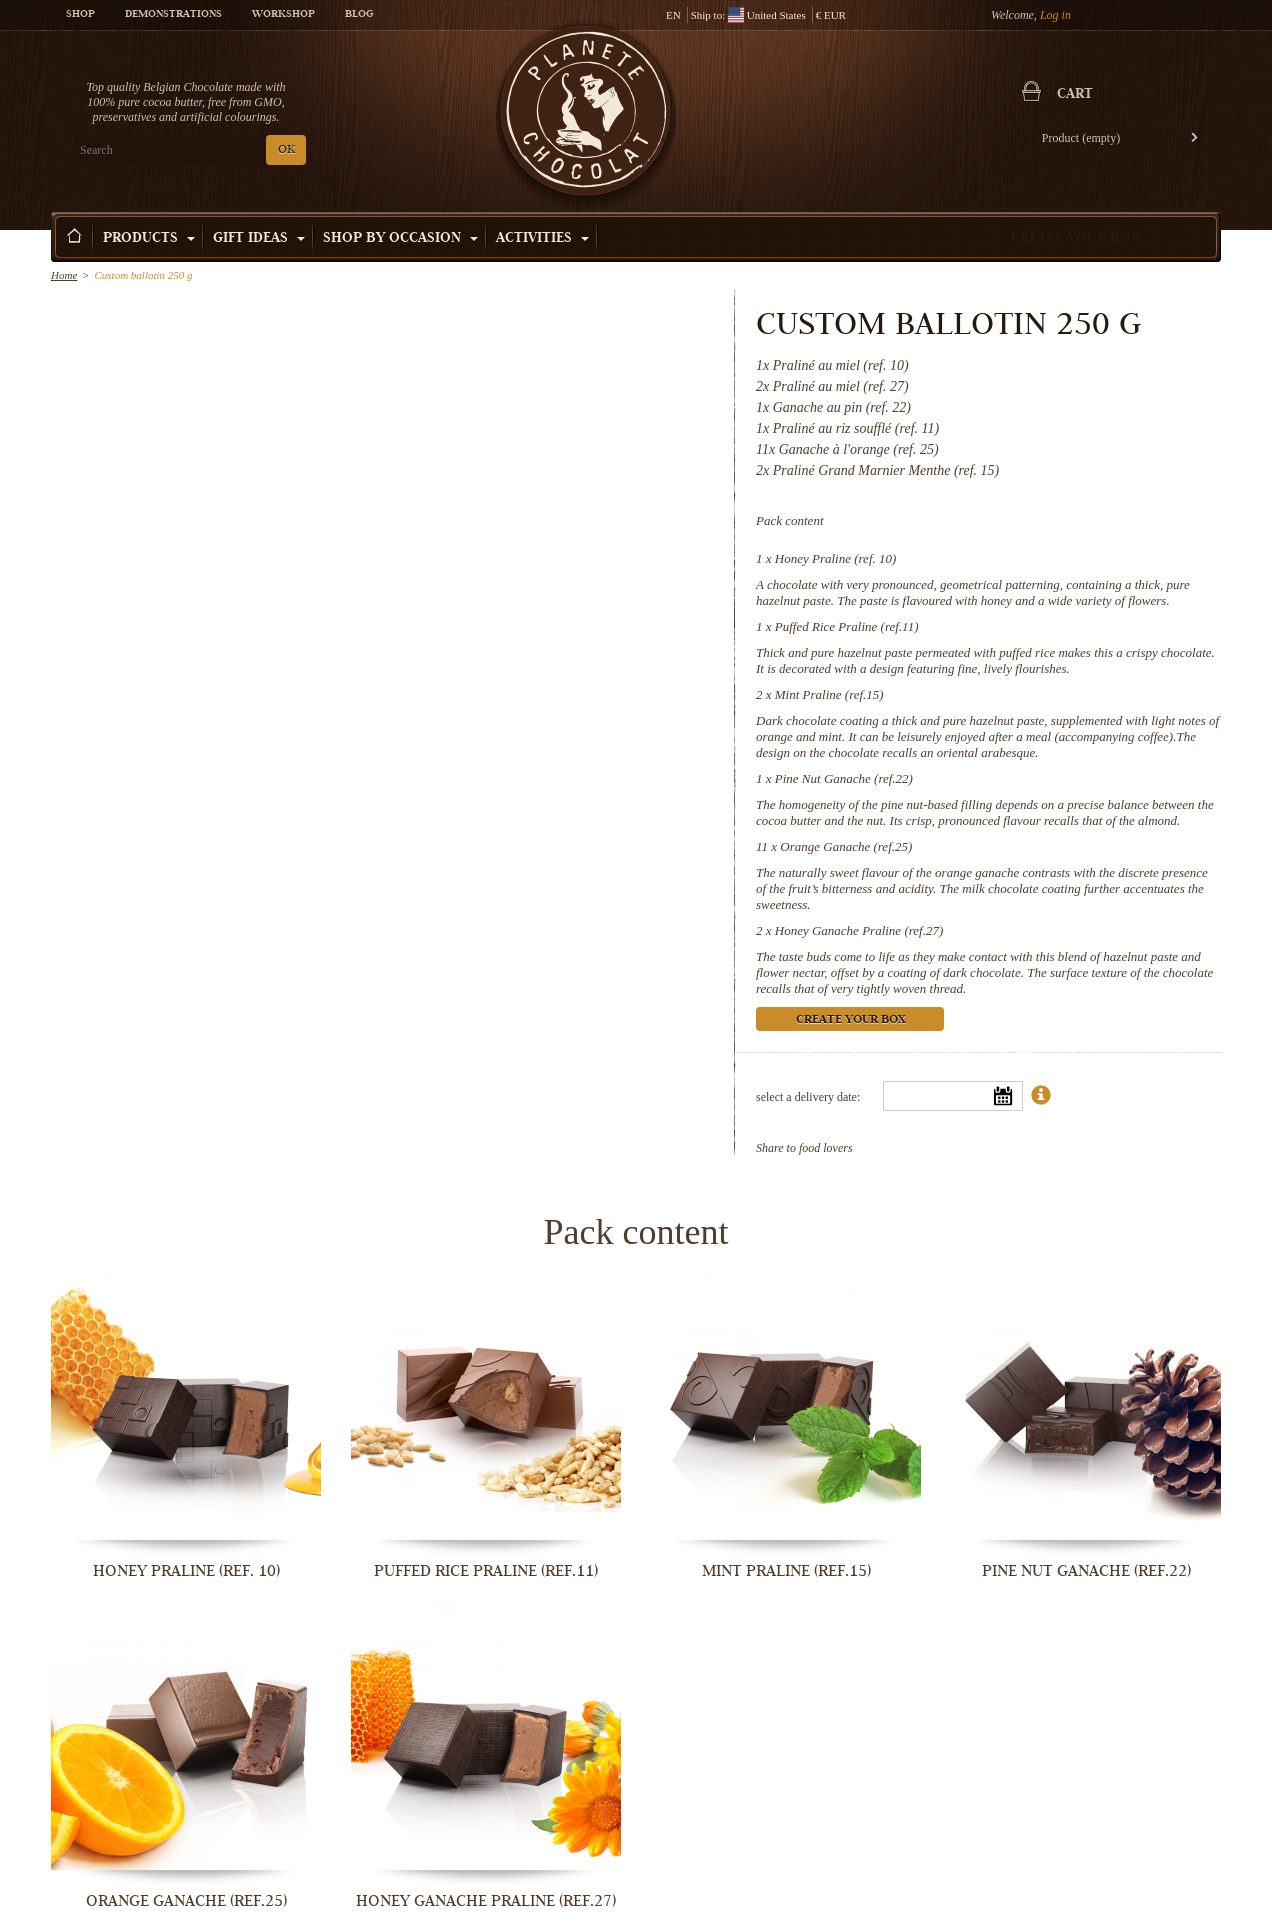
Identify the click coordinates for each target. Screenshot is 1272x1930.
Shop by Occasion (400, 239)
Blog (359, 15)
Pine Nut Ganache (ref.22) (844, 778)
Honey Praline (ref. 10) (836, 558)
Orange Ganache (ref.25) (846, 846)
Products (149, 239)
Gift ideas (259, 239)
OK (286, 150)
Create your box (1075, 239)
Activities (542, 239)
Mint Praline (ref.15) (829, 694)
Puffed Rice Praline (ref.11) (847, 626)
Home (64, 275)
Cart (1075, 95)
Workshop (283, 15)
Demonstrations (173, 15)
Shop (80, 15)
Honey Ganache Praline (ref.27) (859, 930)
